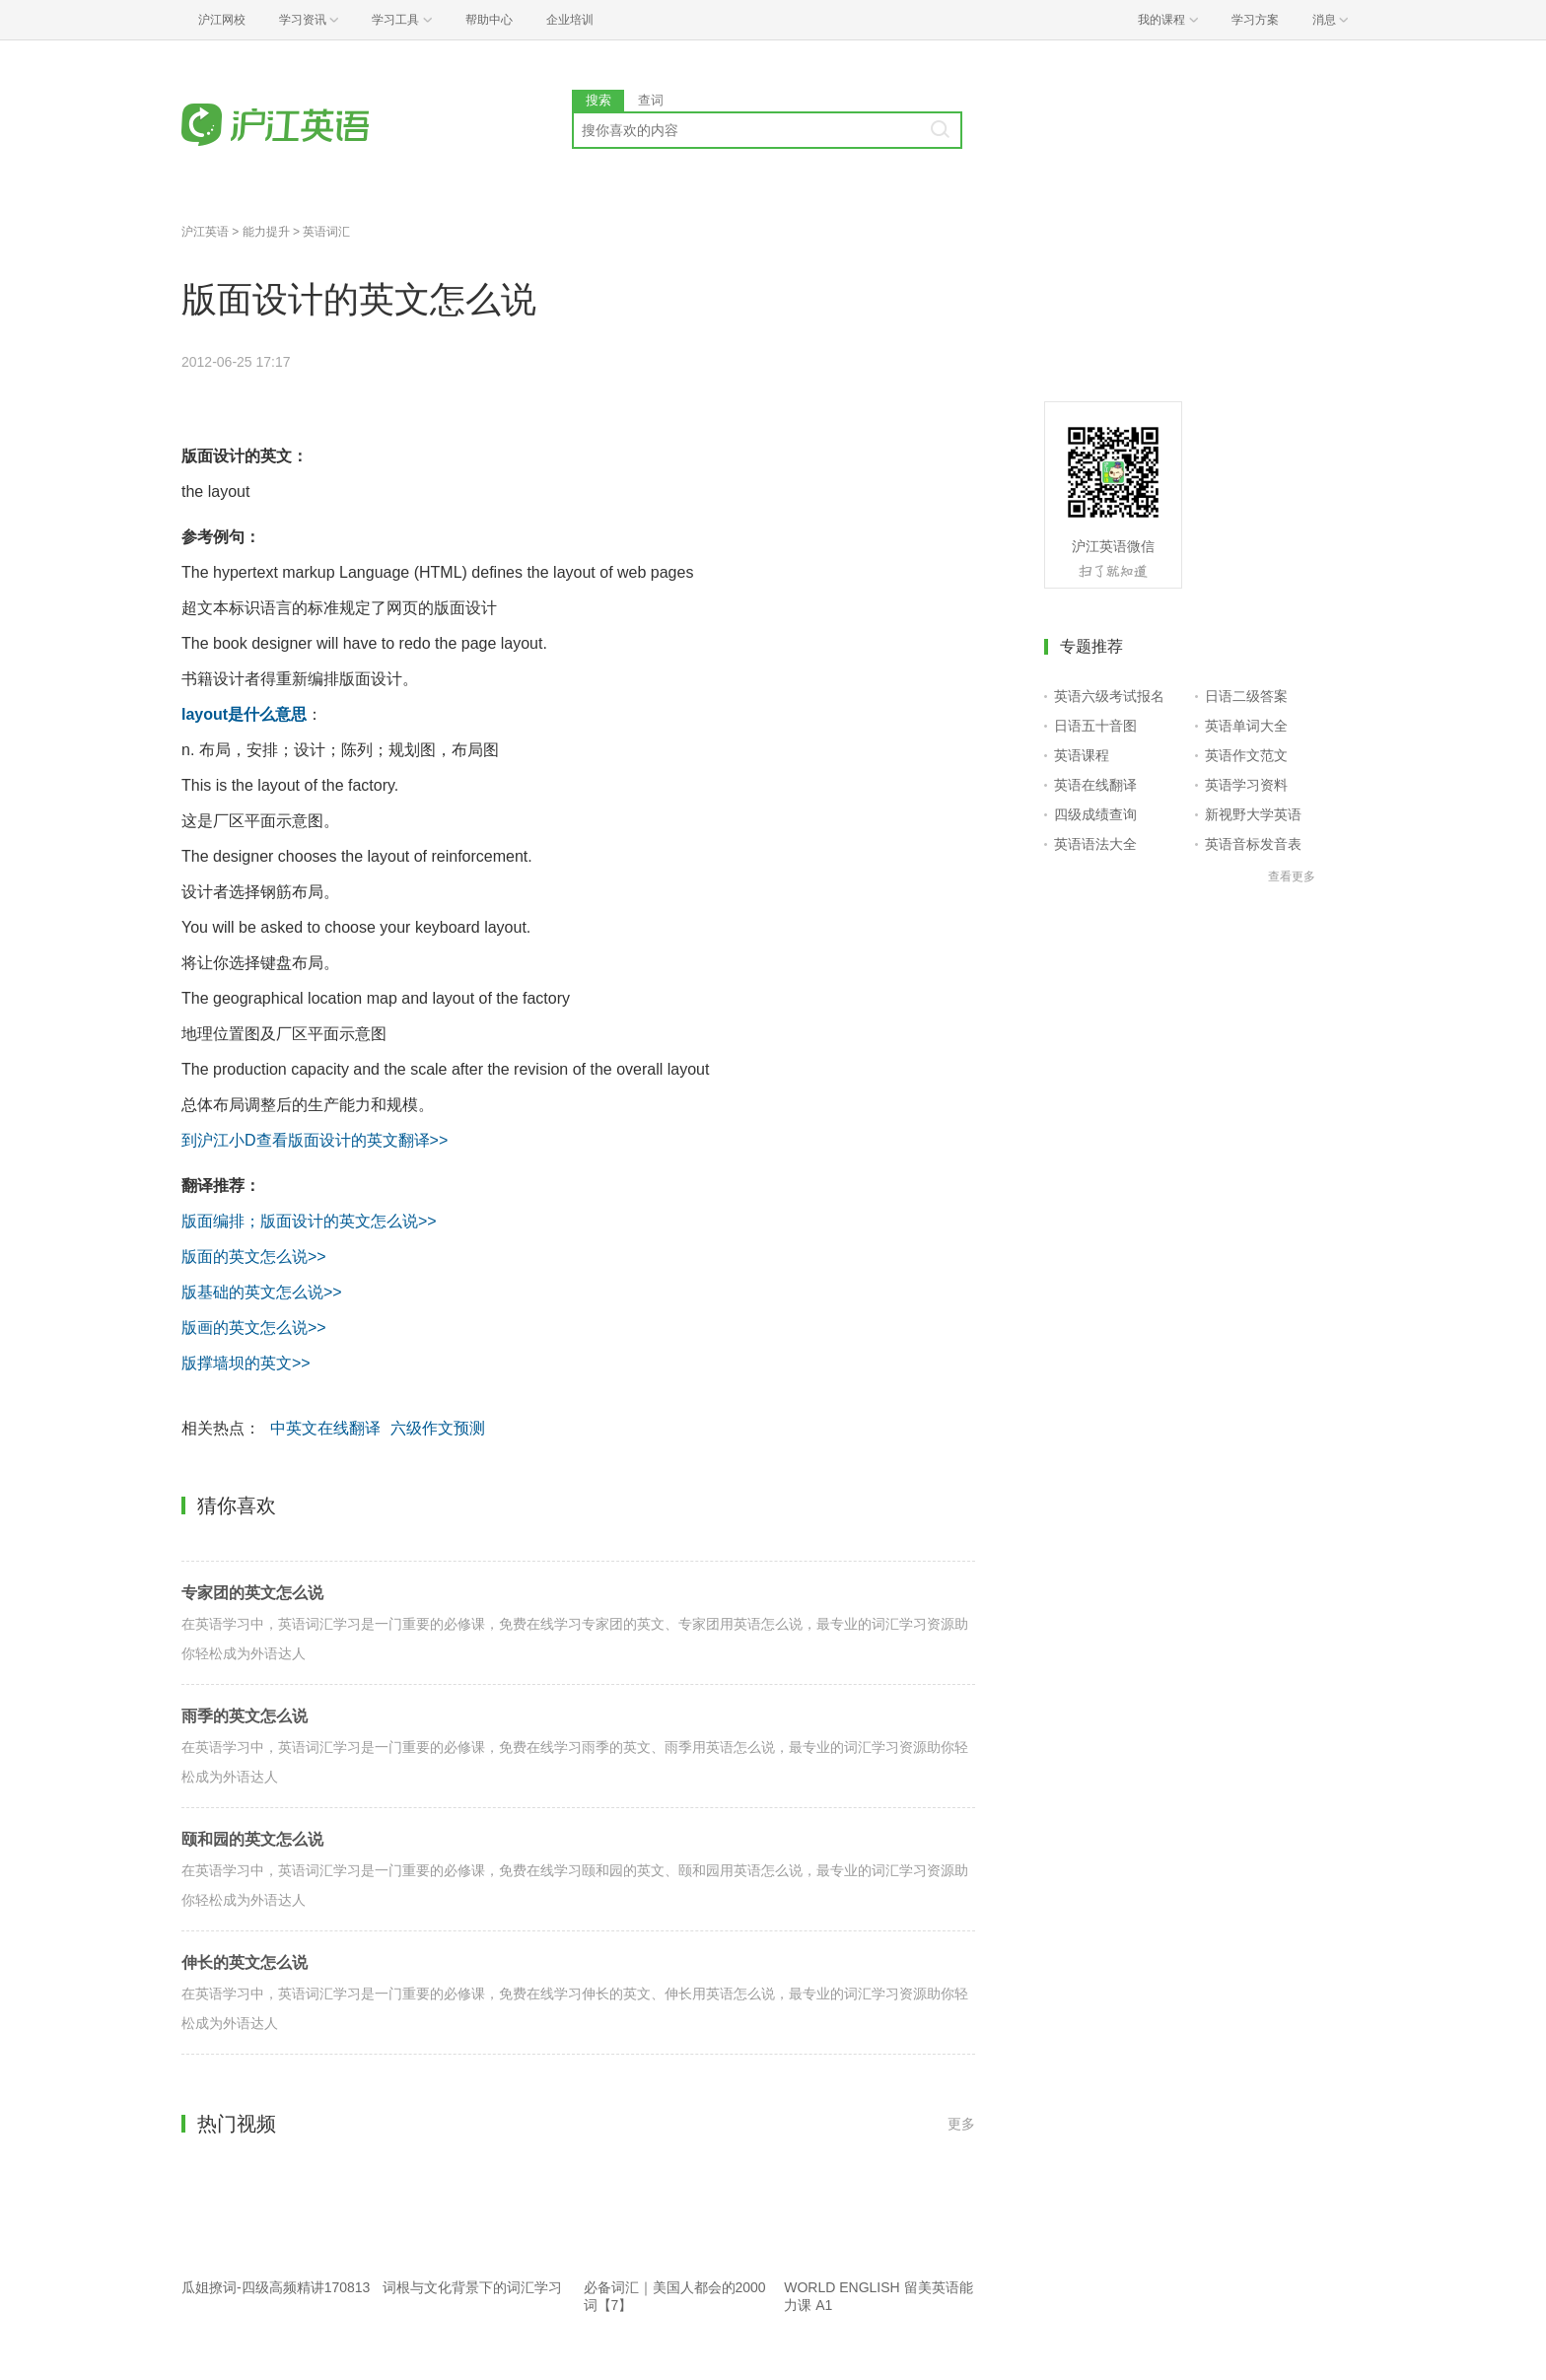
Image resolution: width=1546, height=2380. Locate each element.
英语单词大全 (1246, 726)
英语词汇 (326, 232)
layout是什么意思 (244, 714)
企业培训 (570, 20)
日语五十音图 (1095, 726)
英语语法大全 (1095, 844)
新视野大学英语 (1253, 814)
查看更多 (1291, 876)
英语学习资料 (1246, 785)
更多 (961, 2124)
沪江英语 (205, 232)
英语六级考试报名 (1109, 696)
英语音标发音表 (1253, 844)
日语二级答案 (1246, 696)
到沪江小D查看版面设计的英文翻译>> (314, 1140)
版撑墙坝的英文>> (246, 1363)
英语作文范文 (1246, 755)
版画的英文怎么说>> (253, 1327)
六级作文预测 (437, 1428)
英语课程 (1081, 755)
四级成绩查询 (1095, 814)
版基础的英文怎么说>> (261, 1292)
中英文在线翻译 (325, 1428)
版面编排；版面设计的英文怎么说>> (309, 1221)
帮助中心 (489, 20)
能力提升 (266, 232)
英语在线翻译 (1095, 785)
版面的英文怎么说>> (253, 1256)
